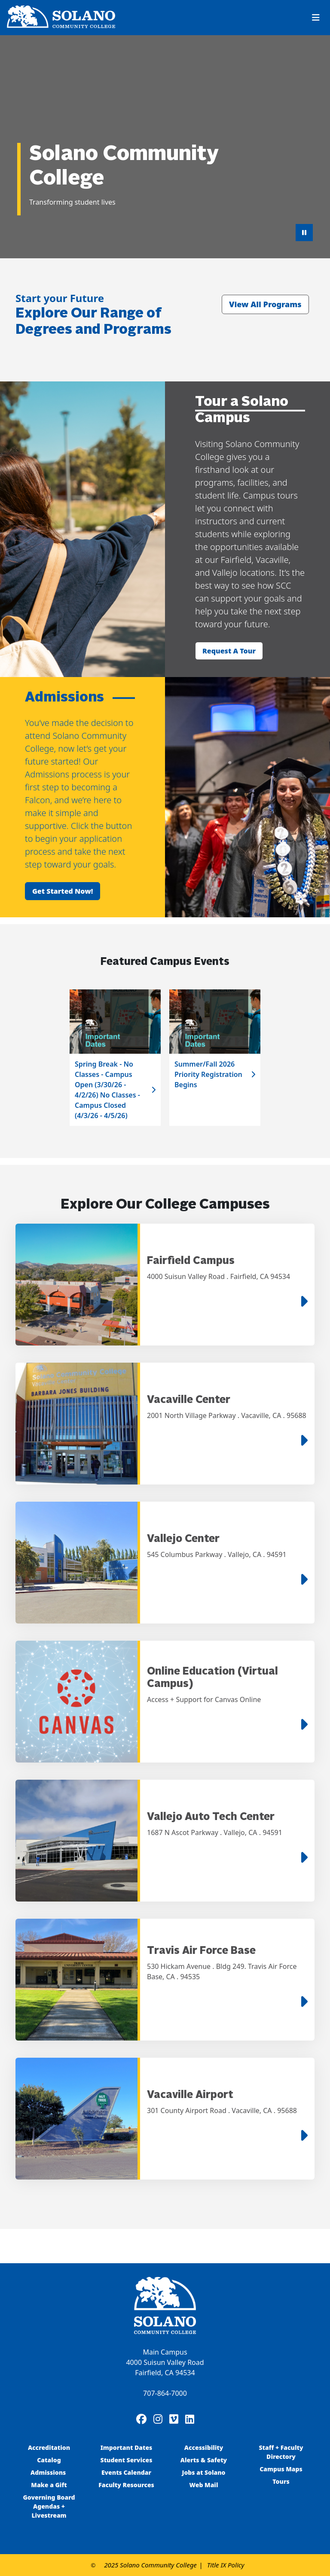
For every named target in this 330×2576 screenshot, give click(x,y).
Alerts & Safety (203, 2460)
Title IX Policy (225, 2565)
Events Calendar (126, 2472)
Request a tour (229, 651)
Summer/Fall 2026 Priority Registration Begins (208, 1074)
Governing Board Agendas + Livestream (49, 2506)
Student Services (127, 2460)
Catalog (49, 2460)
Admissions (49, 2472)
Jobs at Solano (203, 2472)
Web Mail (203, 2485)
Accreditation (49, 2447)
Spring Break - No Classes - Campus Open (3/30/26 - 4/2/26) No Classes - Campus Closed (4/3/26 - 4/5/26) (107, 1089)
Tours (280, 2481)
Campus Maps (281, 2469)
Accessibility (203, 2447)
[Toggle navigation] (316, 17)
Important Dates (127, 2447)
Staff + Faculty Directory (281, 2452)
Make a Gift (49, 2485)
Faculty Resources (126, 2485)
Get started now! (62, 891)
